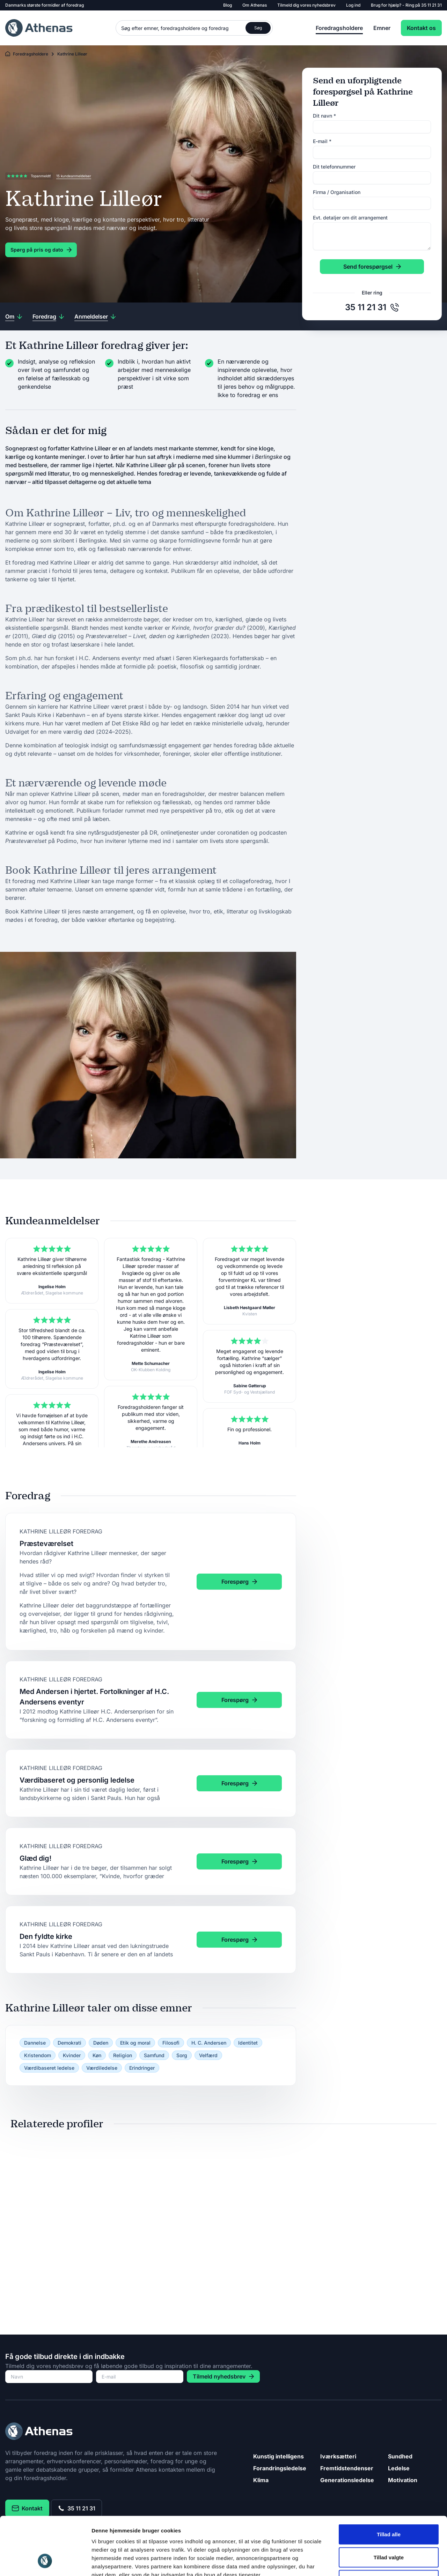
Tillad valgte (389, 2507)
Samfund (154, 2055)
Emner (381, 27)
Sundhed (400, 2456)
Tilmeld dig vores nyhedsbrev (306, 5)
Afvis (388, 2530)
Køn (97, 2055)
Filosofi (170, 2043)
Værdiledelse (101, 2068)
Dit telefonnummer (334, 167)
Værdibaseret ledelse (49, 2068)
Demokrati (69, 2043)
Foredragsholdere (339, 27)
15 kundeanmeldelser (73, 176)
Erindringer (142, 2068)
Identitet (248, 2043)
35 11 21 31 (431, 5)
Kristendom (37, 2055)
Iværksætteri (338, 2456)
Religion (122, 2055)
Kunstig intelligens (278, 2456)
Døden (100, 2043)
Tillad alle (389, 2484)
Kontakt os (421, 27)
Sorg (181, 2055)
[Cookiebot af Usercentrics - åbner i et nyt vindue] (45, 2562)
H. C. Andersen (208, 2043)
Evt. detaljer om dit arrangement (350, 218)
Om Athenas (254, 5)
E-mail (322, 141)
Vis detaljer (363, 2562)
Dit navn (324, 116)
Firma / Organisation (336, 192)
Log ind (353, 5)
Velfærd (208, 2055)
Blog (227, 5)
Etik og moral (135, 2043)
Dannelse (35, 2043)
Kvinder (72, 2055)
